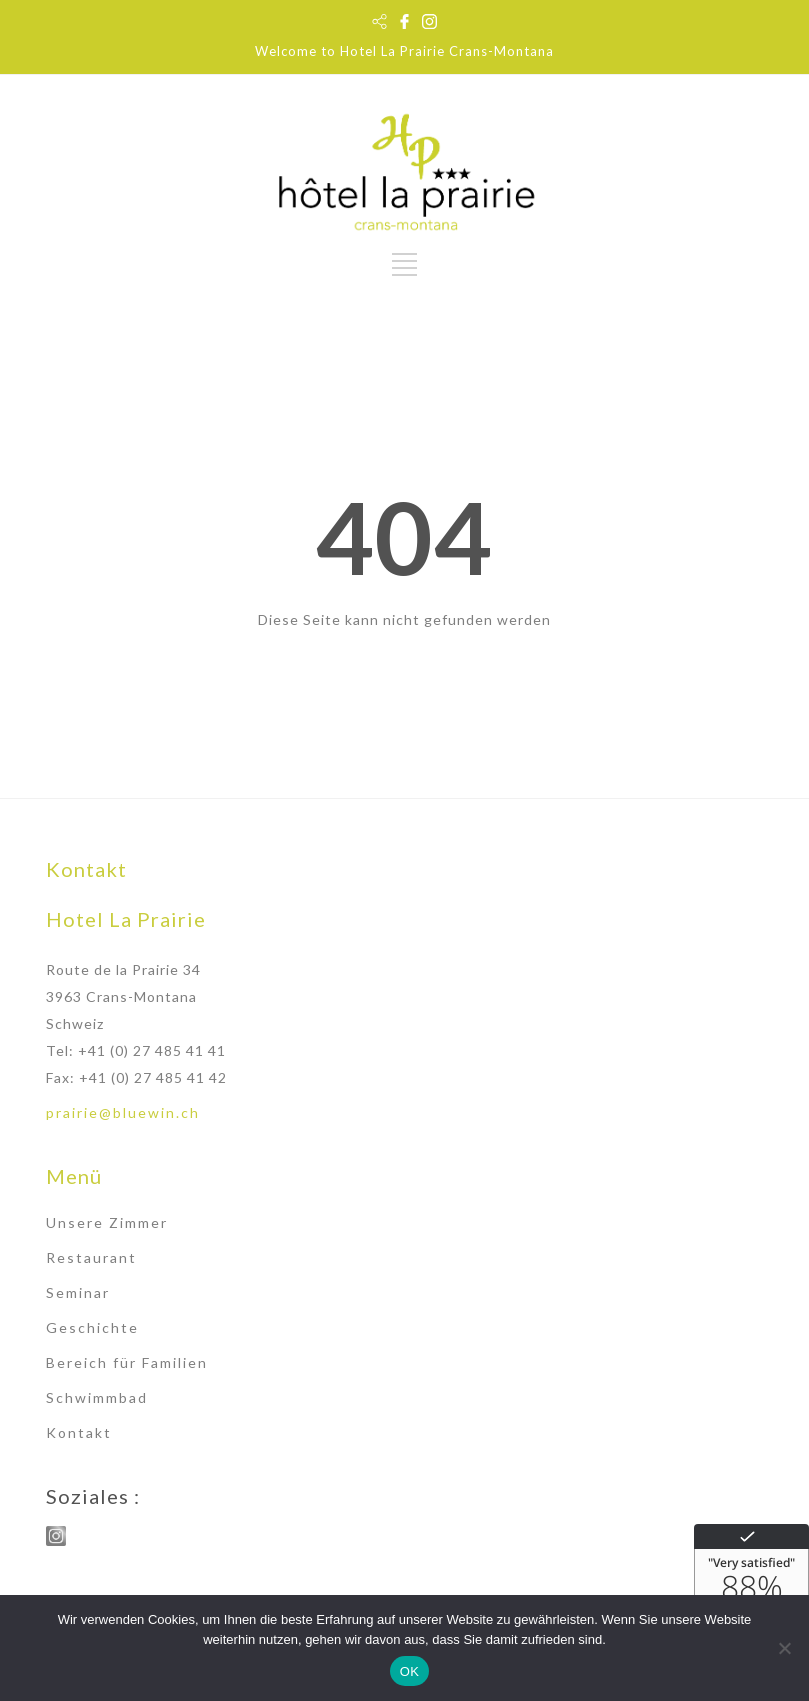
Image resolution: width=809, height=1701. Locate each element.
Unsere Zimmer (107, 1222)
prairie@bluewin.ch (123, 1112)
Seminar (78, 1292)
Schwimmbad (97, 1397)
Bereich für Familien (127, 1362)
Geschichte (92, 1327)
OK (409, 1671)
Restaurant (91, 1257)
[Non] (784, 1648)
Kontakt (79, 1432)
